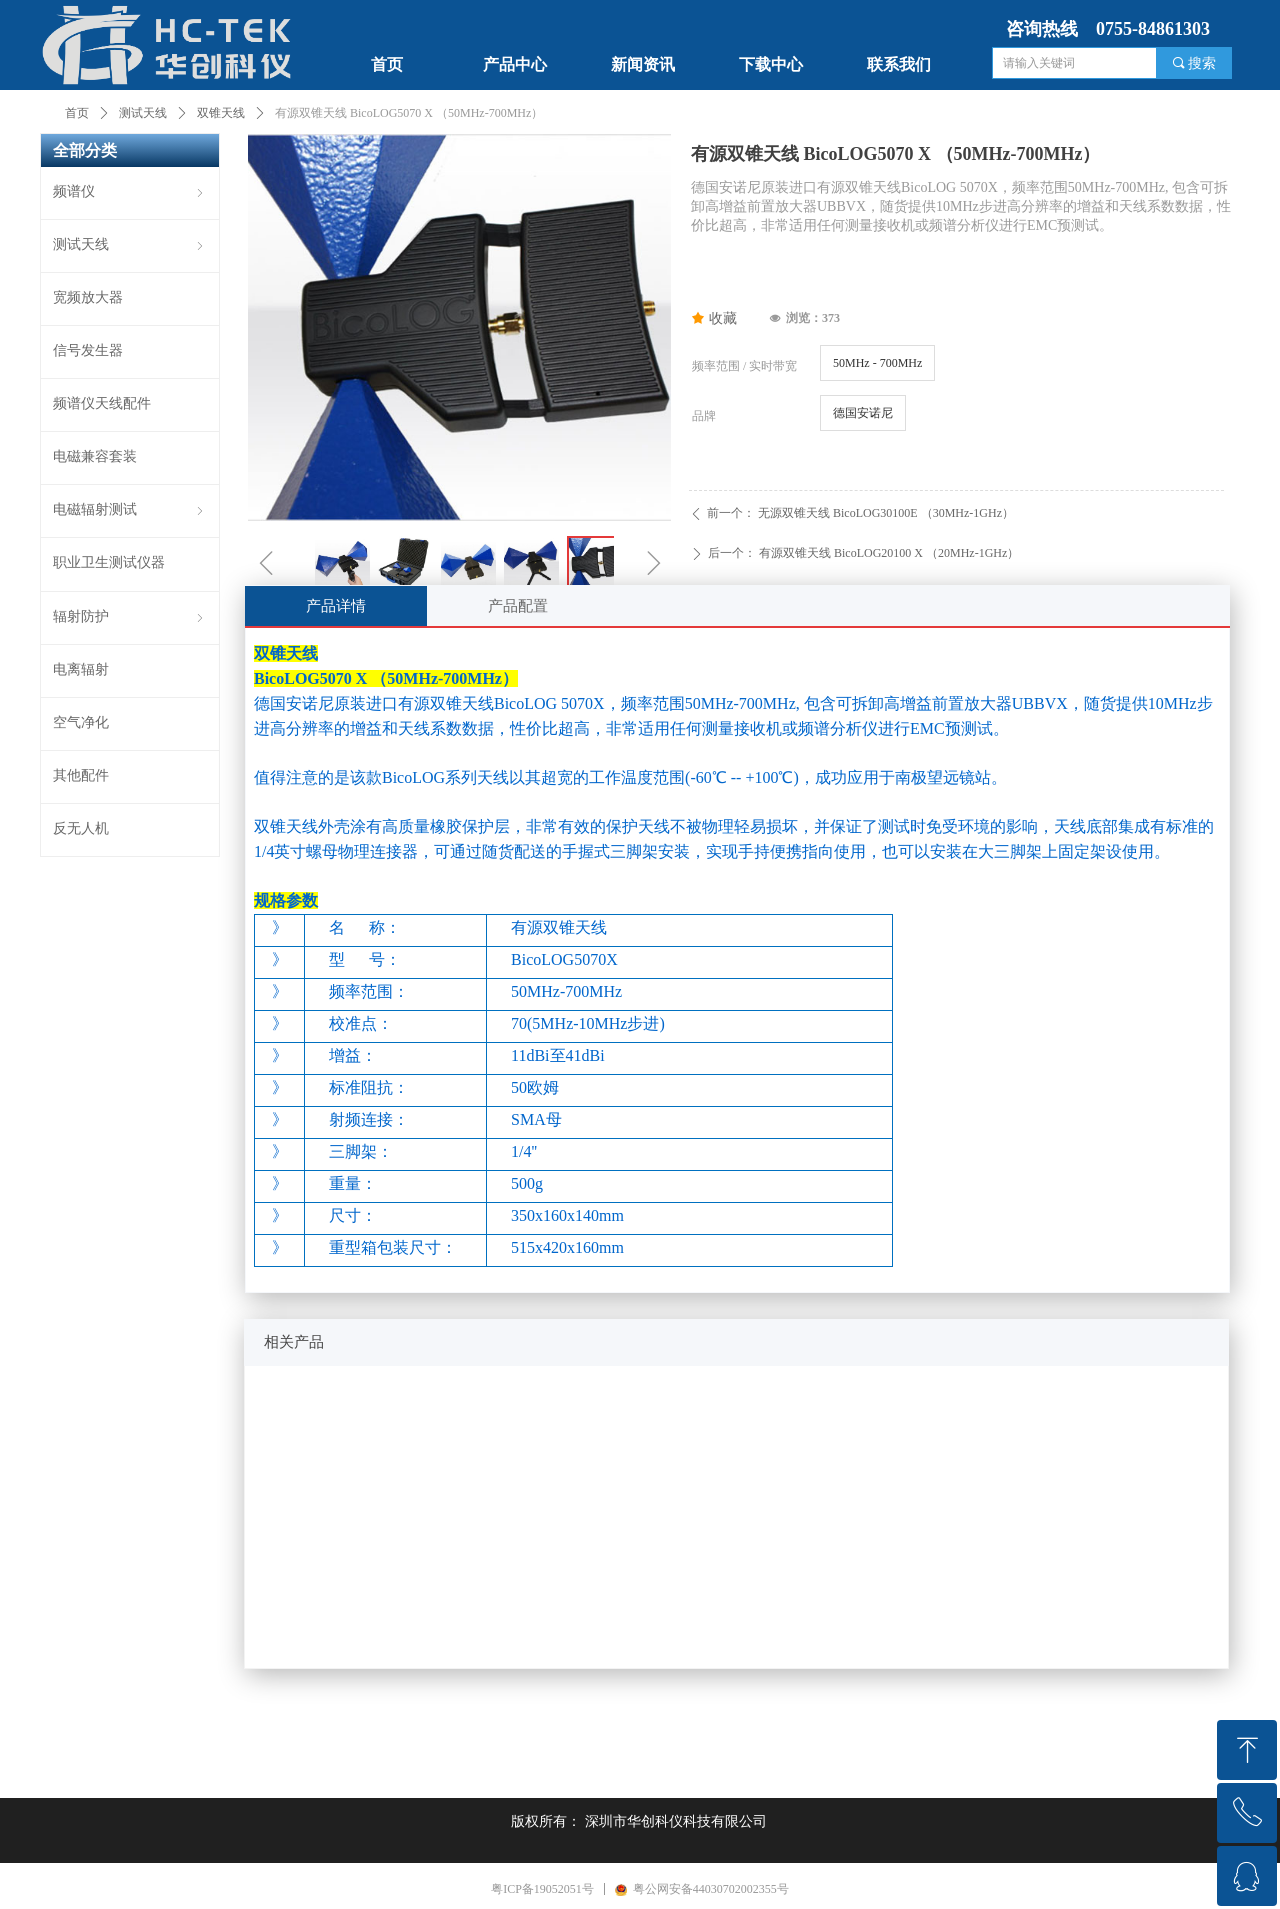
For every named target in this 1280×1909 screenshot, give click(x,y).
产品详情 (336, 606)
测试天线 (143, 113)
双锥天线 (221, 113)
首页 (77, 113)
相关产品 (294, 1342)
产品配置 (518, 606)
